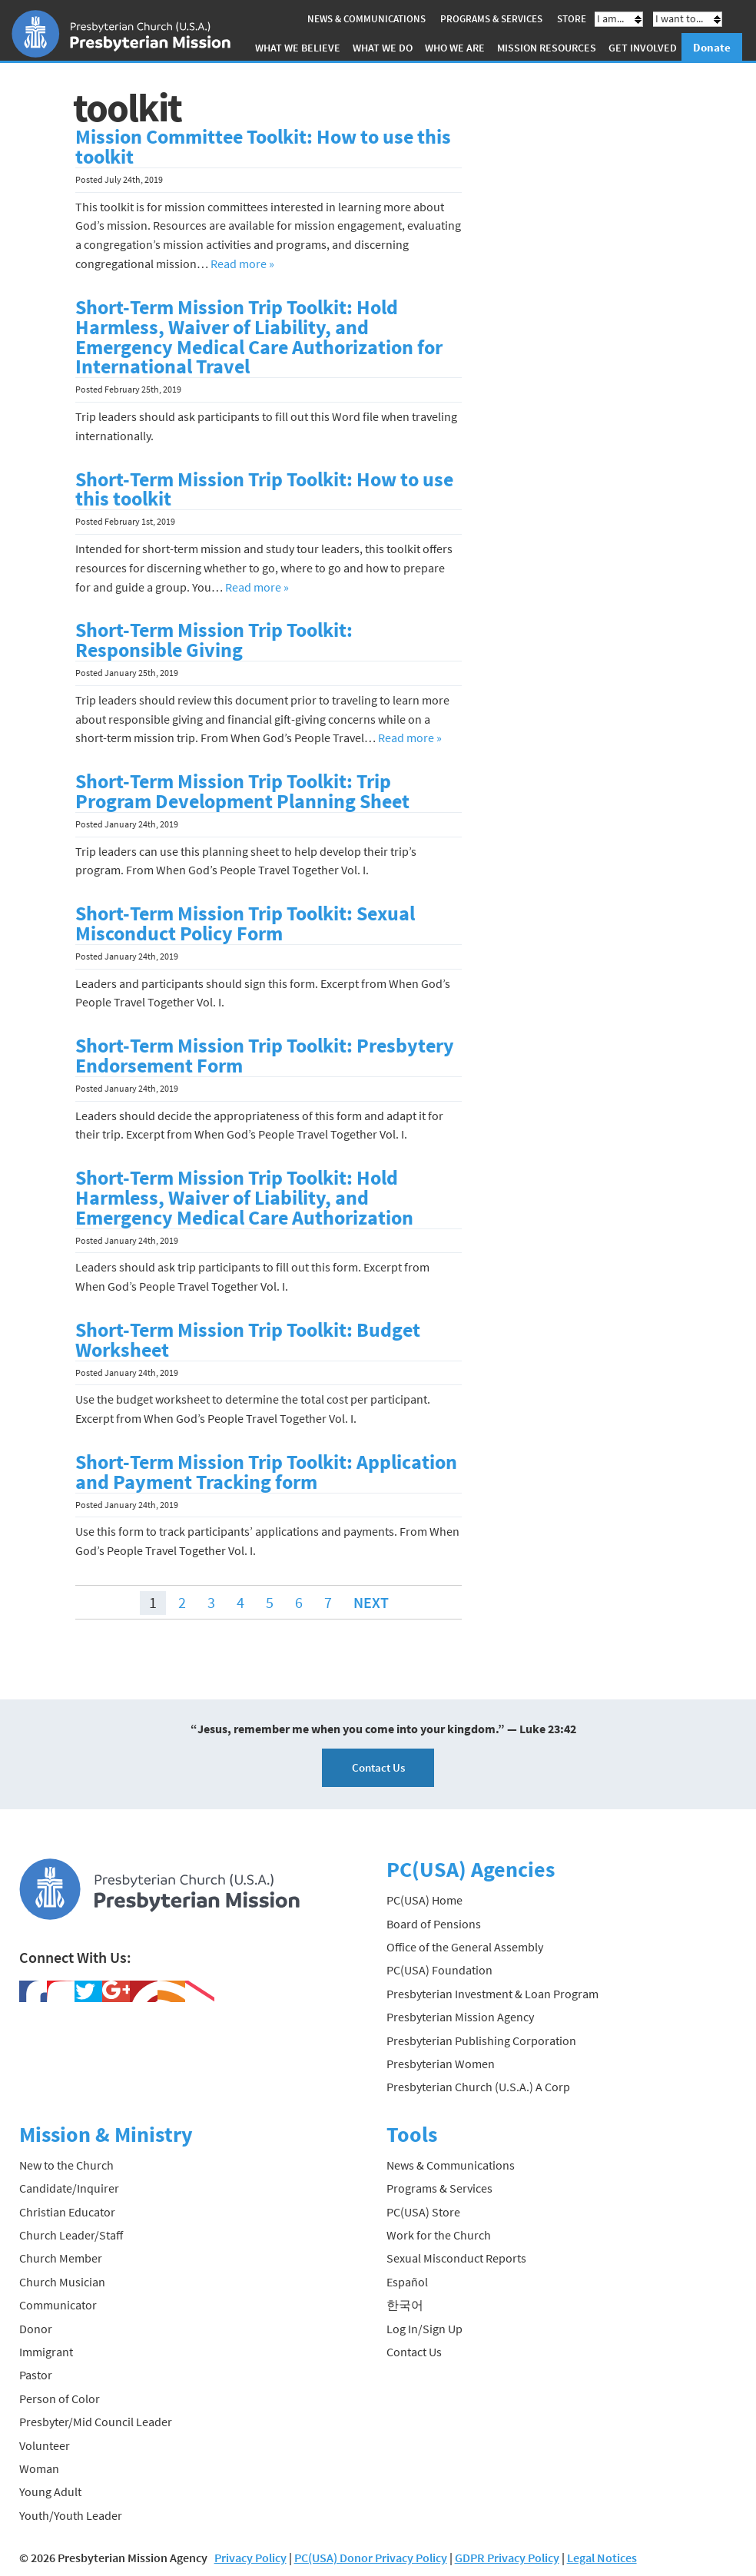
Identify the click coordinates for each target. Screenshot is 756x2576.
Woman (39, 2468)
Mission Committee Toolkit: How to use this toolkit (263, 146)
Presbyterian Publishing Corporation (481, 2040)
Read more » (242, 263)
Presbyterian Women (440, 2063)
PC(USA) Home (424, 1900)
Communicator (58, 2304)
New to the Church (66, 2165)
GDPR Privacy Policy (507, 2557)
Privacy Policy (250, 2557)
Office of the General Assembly (464, 1946)
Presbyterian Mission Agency (460, 2016)
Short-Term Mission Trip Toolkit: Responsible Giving (214, 640)
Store (571, 18)
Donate (712, 47)
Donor (35, 2328)
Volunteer (44, 2445)
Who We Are (455, 48)
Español (407, 2281)
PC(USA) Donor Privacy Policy (370, 2557)
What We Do (383, 48)
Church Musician (62, 2281)
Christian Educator (67, 2212)
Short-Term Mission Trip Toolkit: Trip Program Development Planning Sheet (242, 791)
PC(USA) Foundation (439, 1970)
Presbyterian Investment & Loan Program (492, 1993)
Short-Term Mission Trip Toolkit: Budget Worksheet (247, 1340)
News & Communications (366, 18)
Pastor (35, 2374)
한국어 (404, 2304)
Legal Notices (602, 2557)
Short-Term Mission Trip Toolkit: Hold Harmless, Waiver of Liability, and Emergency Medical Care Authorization (244, 1197)
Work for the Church (438, 2235)
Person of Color (59, 2398)
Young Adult (50, 2491)
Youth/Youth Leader (70, 2515)
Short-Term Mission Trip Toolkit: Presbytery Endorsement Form (264, 1055)
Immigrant (46, 2351)
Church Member (60, 2258)
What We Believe (297, 48)
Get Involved (642, 48)
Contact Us (378, 1767)
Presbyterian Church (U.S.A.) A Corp (478, 2086)
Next (371, 1602)
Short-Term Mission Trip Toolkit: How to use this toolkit (264, 489)
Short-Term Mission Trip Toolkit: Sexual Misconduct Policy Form (245, 923)
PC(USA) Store (423, 2212)
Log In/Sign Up (424, 2328)
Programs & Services (491, 18)
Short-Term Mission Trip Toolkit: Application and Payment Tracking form (266, 1472)
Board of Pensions (433, 1923)
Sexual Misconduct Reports (456, 2258)
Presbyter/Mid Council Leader (95, 2421)
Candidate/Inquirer (69, 2188)
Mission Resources (546, 48)
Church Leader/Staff (71, 2235)
